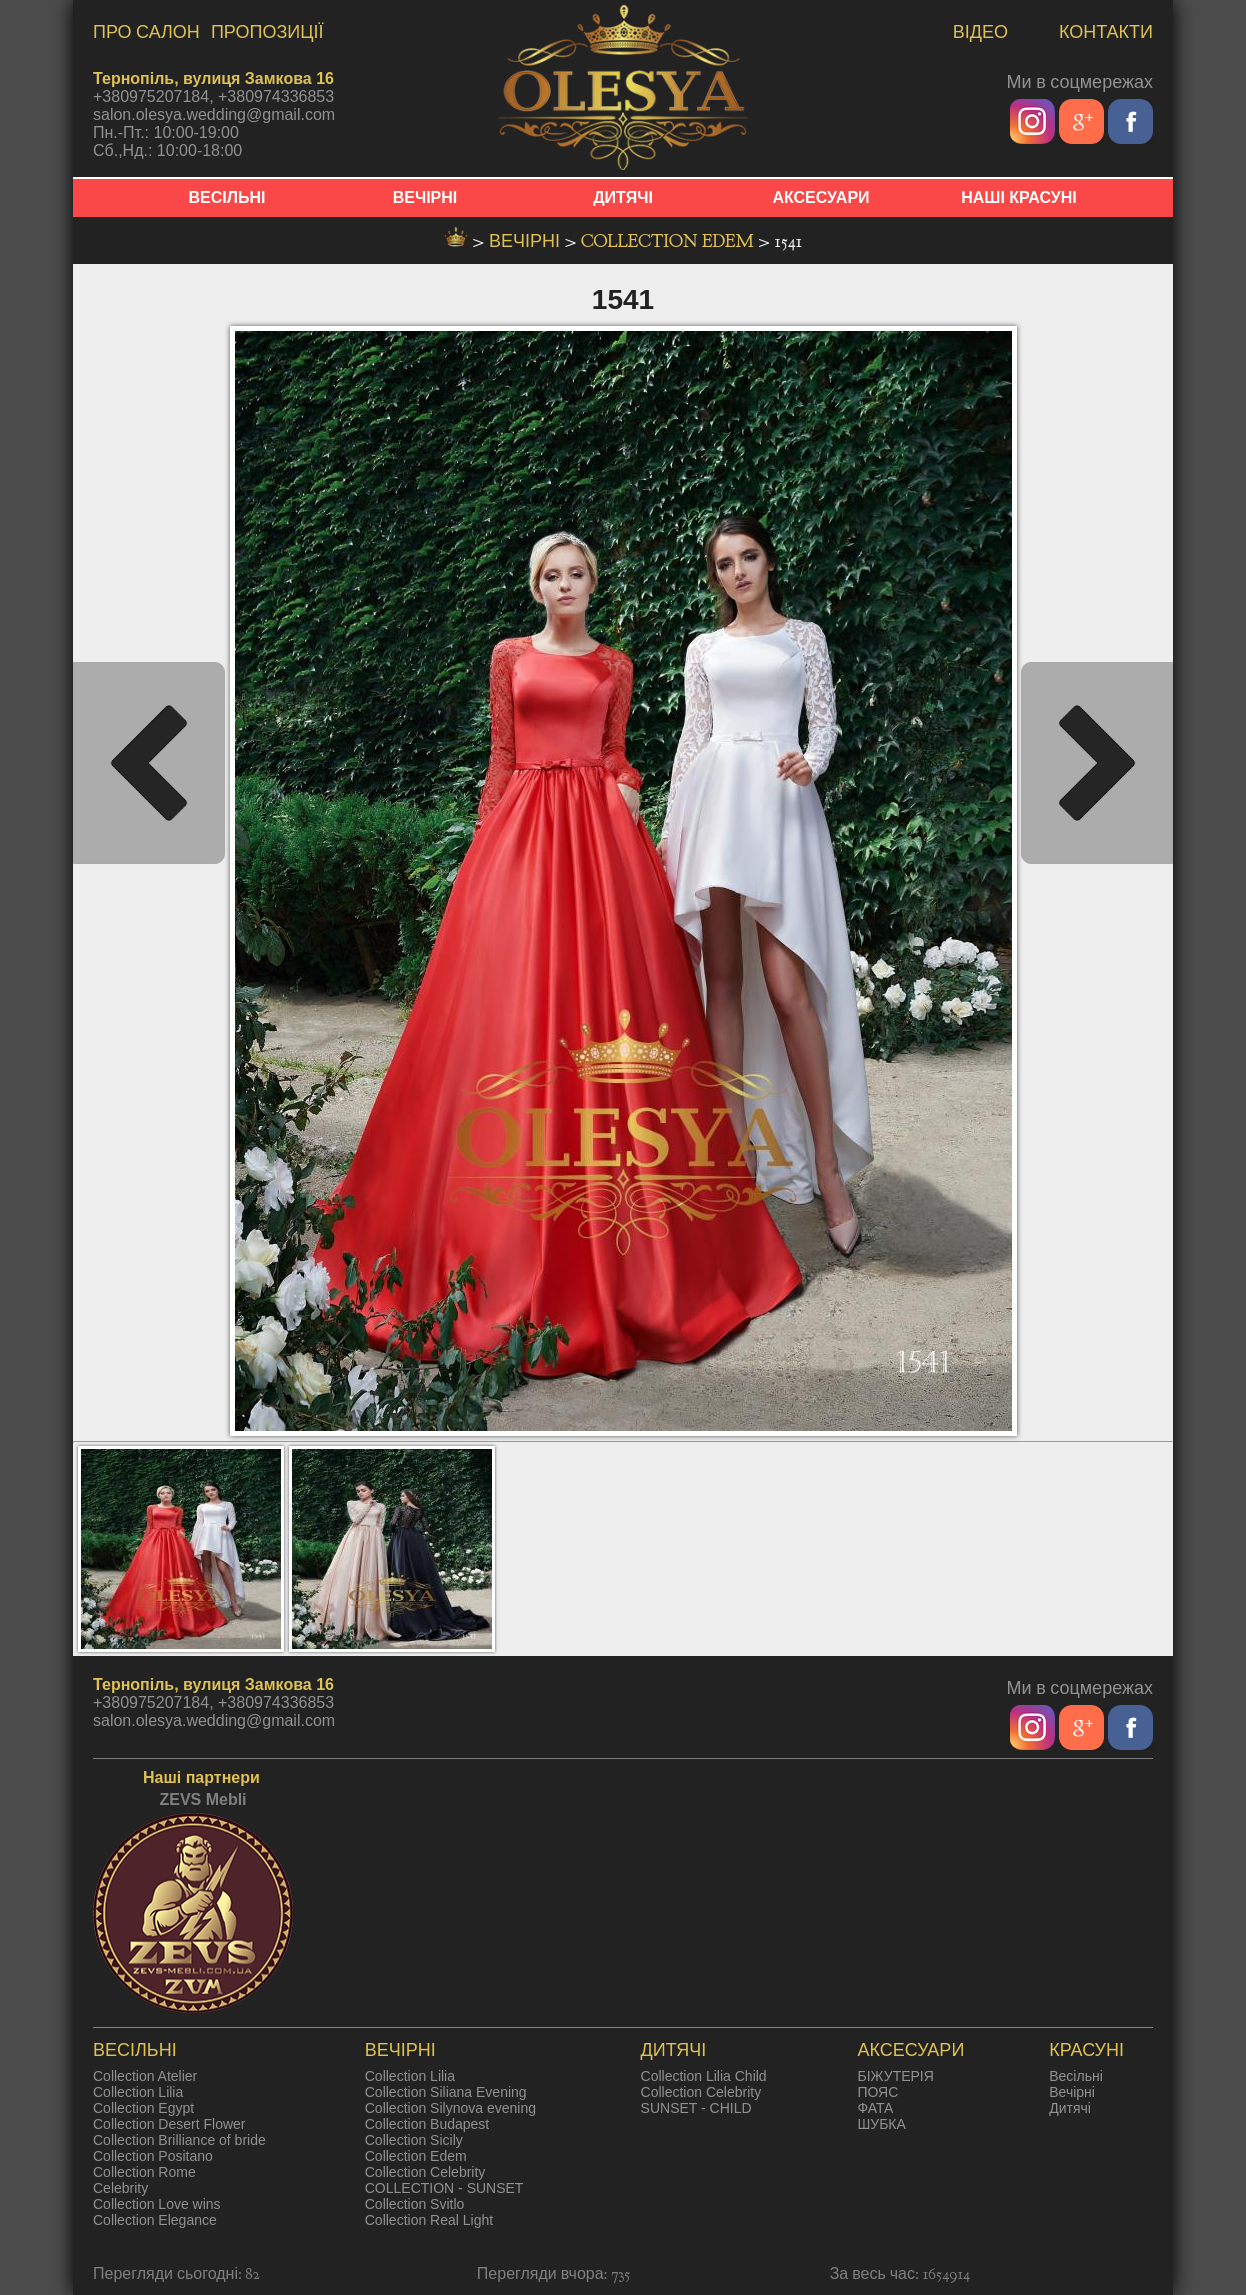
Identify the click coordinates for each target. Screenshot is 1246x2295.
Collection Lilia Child (704, 2076)
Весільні (1076, 2076)
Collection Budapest (427, 2124)
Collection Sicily (414, 2140)
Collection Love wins (157, 2204)
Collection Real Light (429, 2220)
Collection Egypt (143, 2108)
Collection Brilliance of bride (179, 2140)
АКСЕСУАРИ (820, 197)
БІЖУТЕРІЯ (895, 2076)
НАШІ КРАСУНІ (1019, 197)
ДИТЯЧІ (623, 197)
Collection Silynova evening (450, 2108)
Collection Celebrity (425, 2172)
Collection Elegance (155, 2220)
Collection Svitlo (415, 2204)
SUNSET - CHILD (696, 2108)
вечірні (527, 241)
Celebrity (120, 2188)
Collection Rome (144, 2172)
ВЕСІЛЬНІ (227, 197)
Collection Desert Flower (169, 2124)
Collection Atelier (145, 2076)
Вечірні (1072, 2092)
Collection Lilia (138, 2092)
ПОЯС (877, 2092)
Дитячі (1070, 2108)
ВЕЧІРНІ (425, 197)
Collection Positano (153, 2156)
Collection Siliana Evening (446, 2092)
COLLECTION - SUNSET (444, 2188)
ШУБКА (881, 2124)
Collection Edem (669, 241)
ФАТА (875, 2108)
